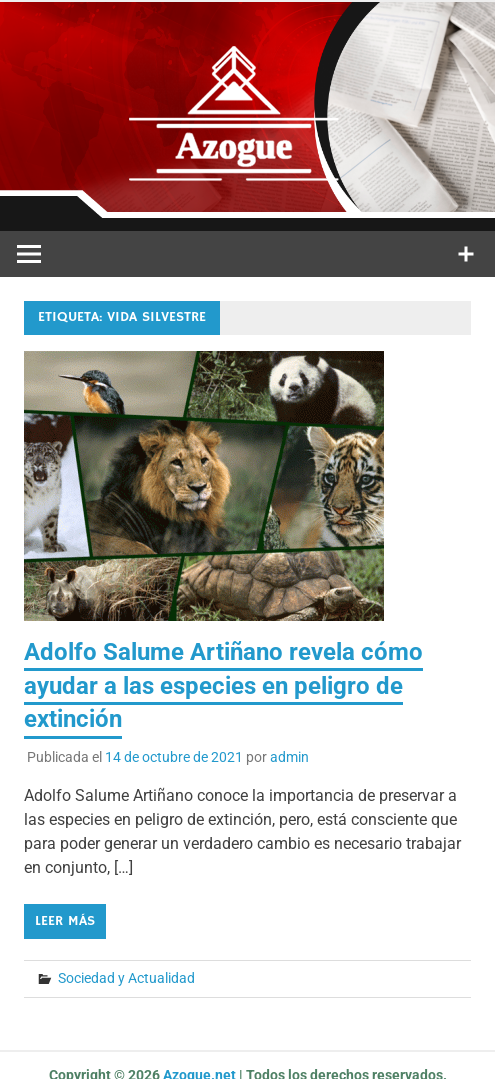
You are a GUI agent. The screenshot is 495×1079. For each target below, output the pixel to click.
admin (289, 757)
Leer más (65, 921)
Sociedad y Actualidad (126, 978)
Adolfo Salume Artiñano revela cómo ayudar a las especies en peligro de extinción (223, 685)
